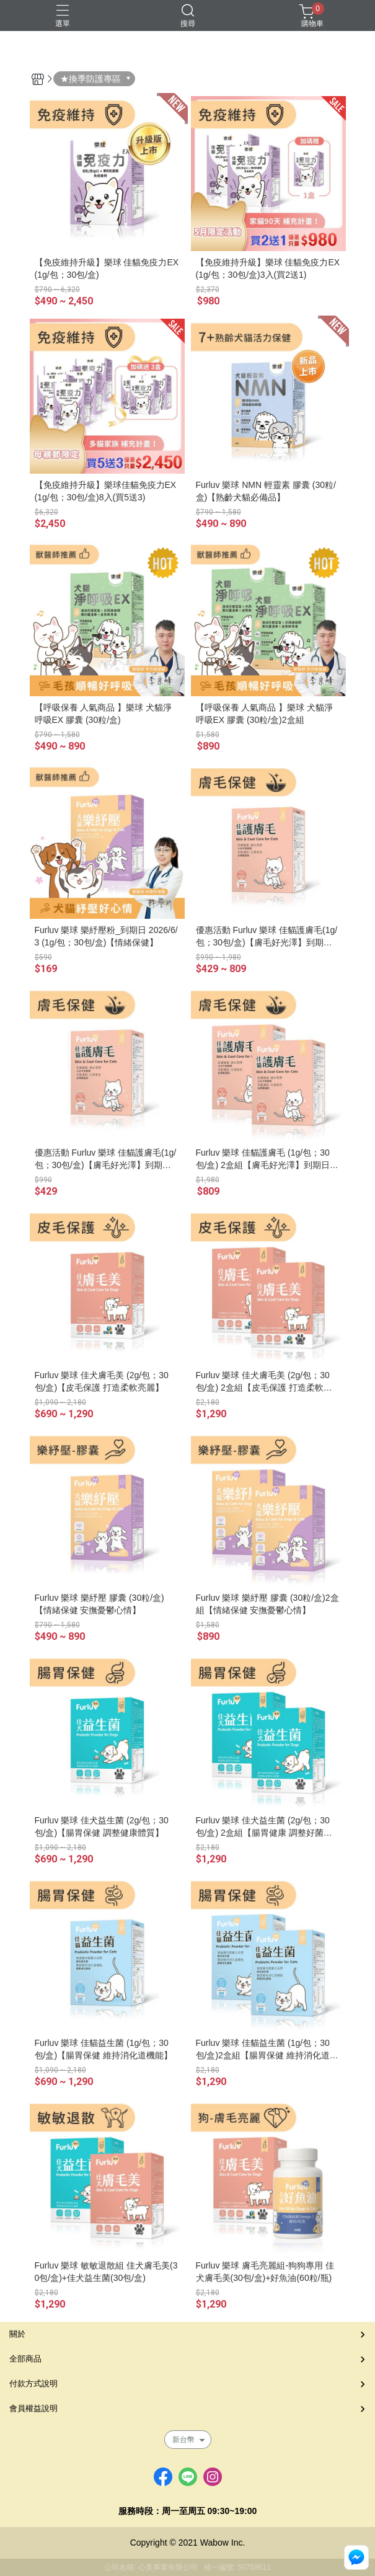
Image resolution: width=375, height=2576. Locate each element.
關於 (17, 2334)
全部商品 (25, 2358)
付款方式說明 (33, 2383)
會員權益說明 (33, 2408)
